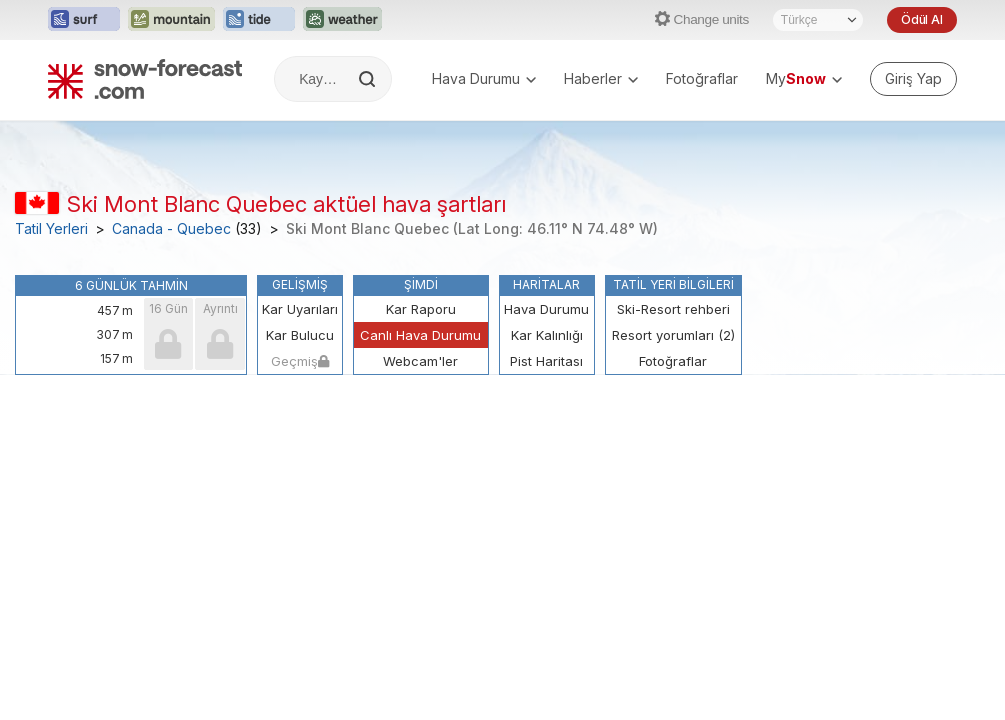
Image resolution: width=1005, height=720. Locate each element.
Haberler (601, 78)
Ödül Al (922, 19)
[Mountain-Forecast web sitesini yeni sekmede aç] (171, 20)
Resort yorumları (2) (673, 335)
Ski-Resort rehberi (673, 309)
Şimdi (421, 284)
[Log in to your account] (913, 79)
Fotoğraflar (702, 78)
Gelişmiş (300, 284)
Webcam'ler (420, 361)
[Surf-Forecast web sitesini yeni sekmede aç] (84, 20)
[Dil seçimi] (818, 20)
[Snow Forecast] (145, 79)
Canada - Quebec (171, 229)
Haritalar (546, 284)
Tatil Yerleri (51, 229)
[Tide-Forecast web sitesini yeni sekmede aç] (259, 20)
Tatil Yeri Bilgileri (673, 284)
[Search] (369, 79)
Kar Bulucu (300, 335)
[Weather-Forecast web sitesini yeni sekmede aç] (342, 20)
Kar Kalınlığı (547, 335)
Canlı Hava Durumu (420, 335)
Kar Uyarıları (300, 309)
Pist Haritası (546, 361)
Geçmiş (300, 361)
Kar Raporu (421, 309)
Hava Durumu (484, 78)
